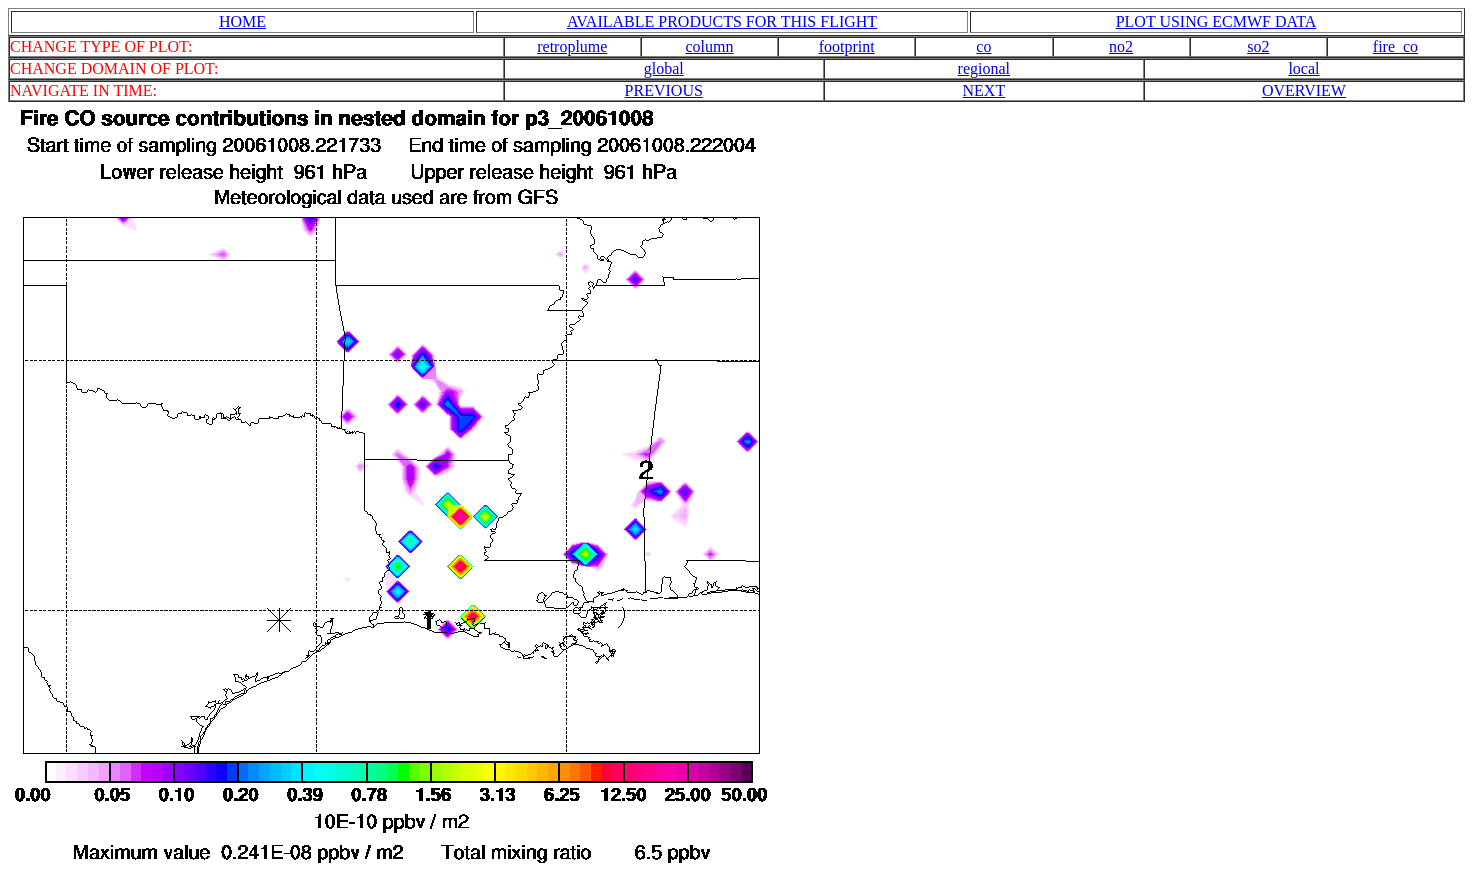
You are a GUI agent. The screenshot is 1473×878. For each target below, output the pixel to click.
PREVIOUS (664, 90)
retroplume (572, 46)
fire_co (1395, 46)
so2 (1258, 46)
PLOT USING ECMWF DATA (1216, 21)
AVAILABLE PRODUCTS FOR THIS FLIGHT (722, 21)
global (664, 68)
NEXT (984, 90)
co (983, 46)
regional (984, 68)
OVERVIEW (1304, 90)
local (1303, 68)
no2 (1121, 46)
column (710, 46)
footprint (847, 46)
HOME (242, 21)
